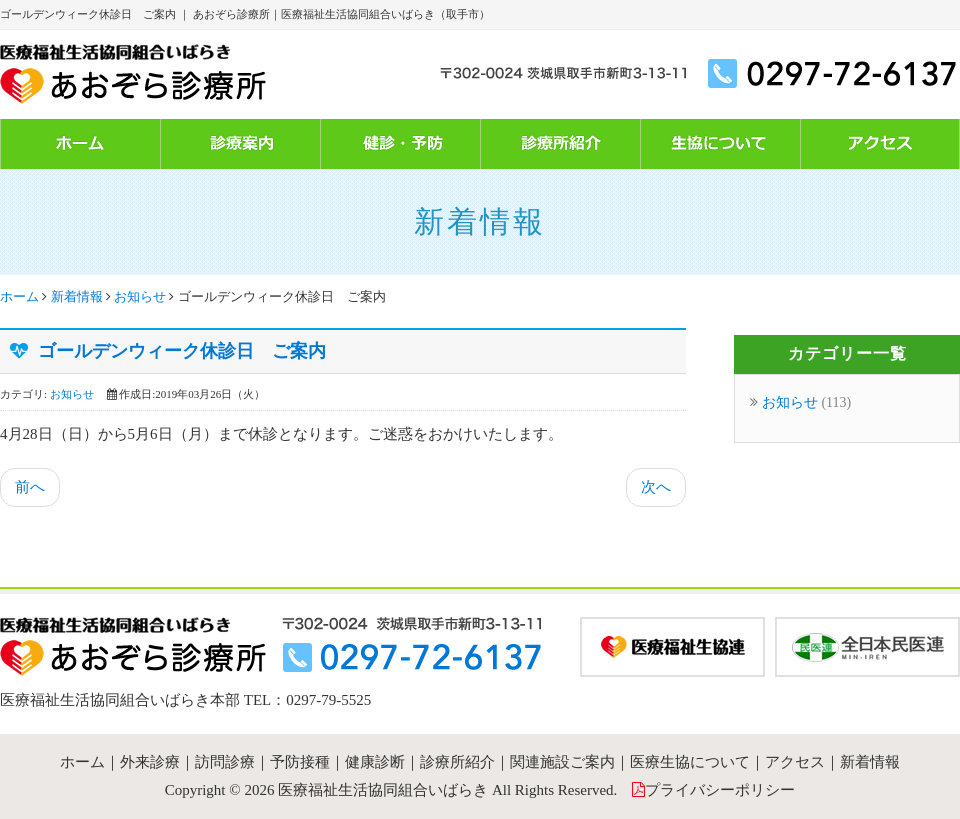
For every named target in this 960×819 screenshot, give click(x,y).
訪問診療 (225, 762)
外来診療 (150, 762)
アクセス (795, 762)
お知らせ (140, 296)
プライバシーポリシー (720, 790)
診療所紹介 (457, 762)
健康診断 (375, 762)
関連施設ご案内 (562, 762)
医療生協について (690, 762)
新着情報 (77, 296)
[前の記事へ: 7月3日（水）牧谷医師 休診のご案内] (30, 487)
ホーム (19, 296)
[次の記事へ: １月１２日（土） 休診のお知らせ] (656, 487)
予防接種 (300, 762)
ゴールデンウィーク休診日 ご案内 (182, 351)
